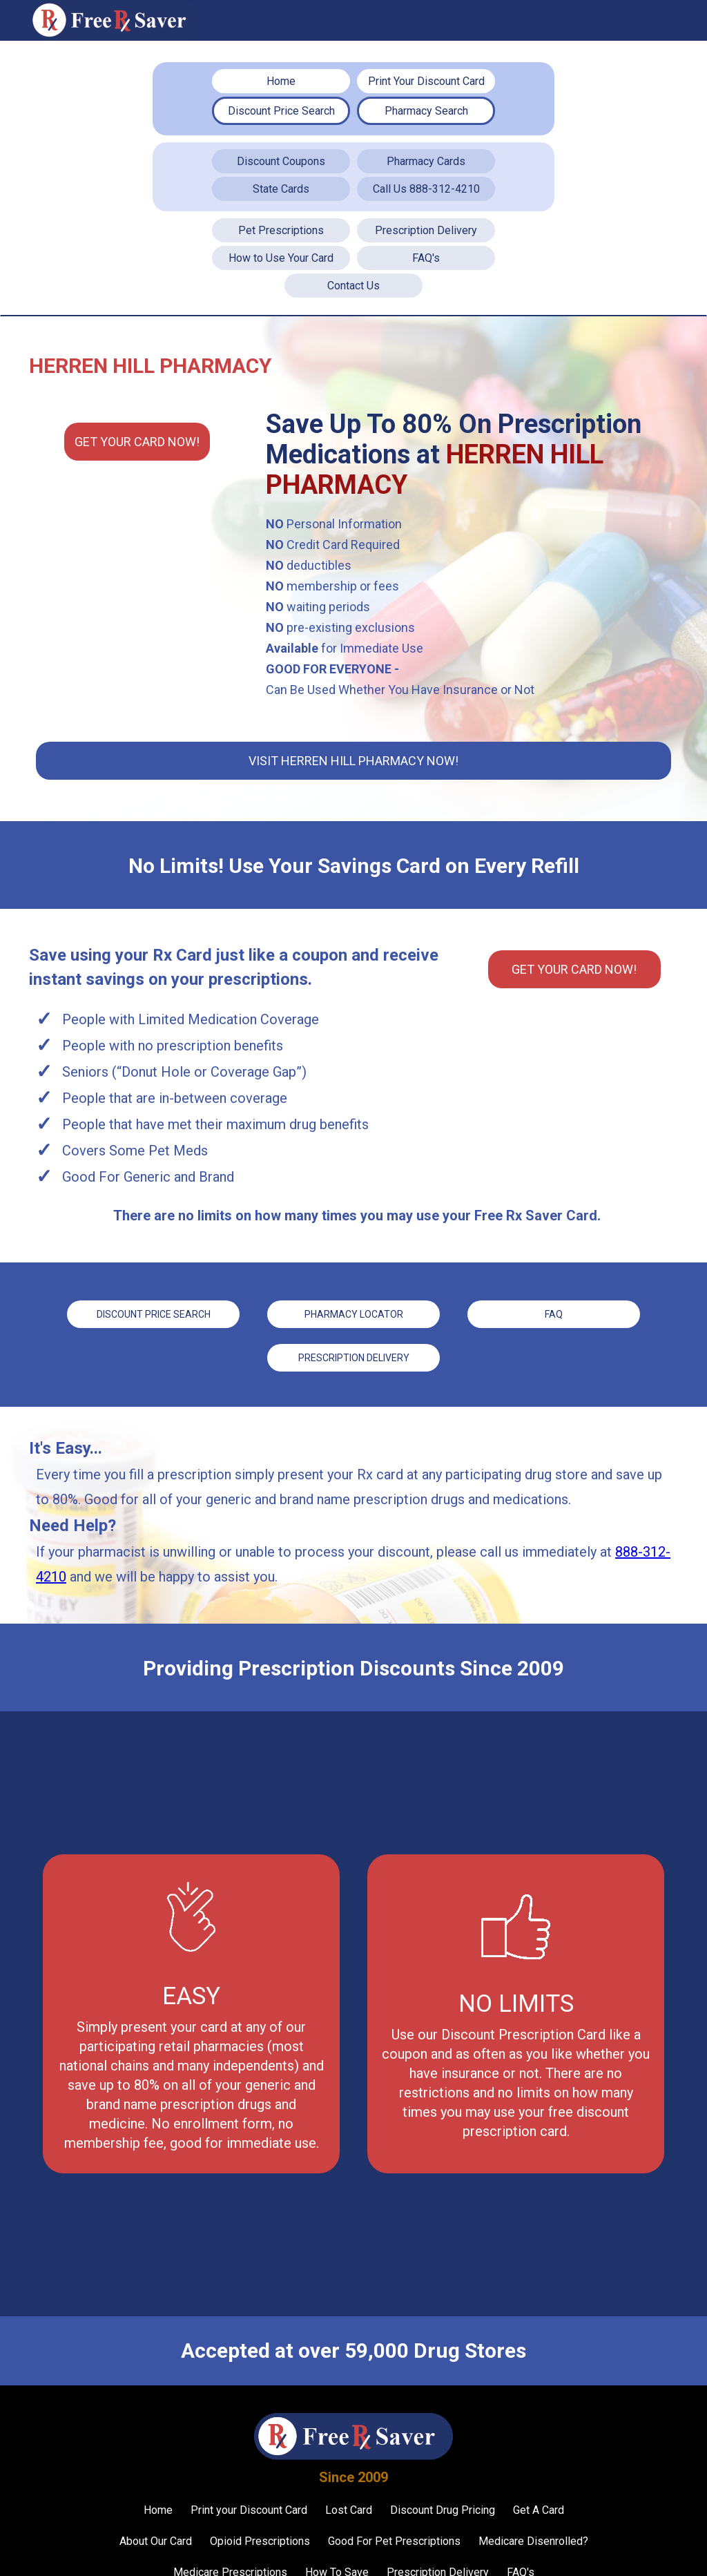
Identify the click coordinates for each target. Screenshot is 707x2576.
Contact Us (353, 285)
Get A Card (538, 2499)
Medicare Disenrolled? (533, 2530)
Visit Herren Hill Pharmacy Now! (353, 760)
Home (281, 81)
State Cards (281, 188)
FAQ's (426, 258)
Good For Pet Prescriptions (394, 2530)
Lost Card (348, 2499)
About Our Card (155, 2530)
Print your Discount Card (249, 2499)
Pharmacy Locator (353, 1311)
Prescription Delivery (426, 230)
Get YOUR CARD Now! (137, 441)
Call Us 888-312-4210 (426, 188)
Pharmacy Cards (426, 161)
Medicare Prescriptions (230, 2561)
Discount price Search (154, 1311)
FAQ (554, 1311)
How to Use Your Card (281, 258)
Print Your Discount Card (426, 81)
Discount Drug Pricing (442, 2499)
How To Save (337, 2561)
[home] (115, 20)
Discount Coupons (281, 161)
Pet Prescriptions (281, 230)
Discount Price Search (281, 110)
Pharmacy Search (426, 110)
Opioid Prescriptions (260, 2530)
